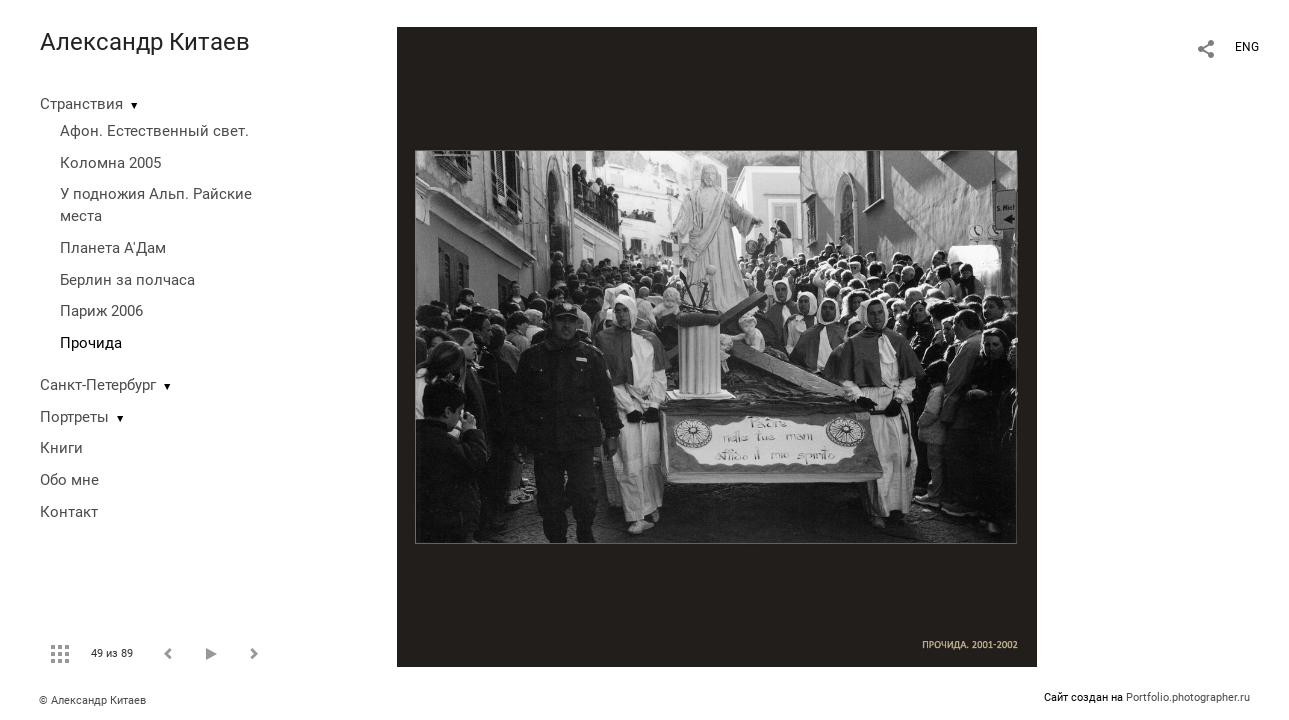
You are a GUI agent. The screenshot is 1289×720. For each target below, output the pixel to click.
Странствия (81, 104)
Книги (61, 448)
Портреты (74, 417)
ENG (1247, 47)
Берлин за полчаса (127, 280)
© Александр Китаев (92, 700)
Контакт (69, 512)
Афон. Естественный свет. (154, 131)
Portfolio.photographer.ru (1188, 697)
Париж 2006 (101, 311)
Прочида (91, 343)
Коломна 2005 (110, 163)
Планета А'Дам (113, 248)
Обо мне (69, 480)
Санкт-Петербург (98, 385)
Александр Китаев (145, 42)
